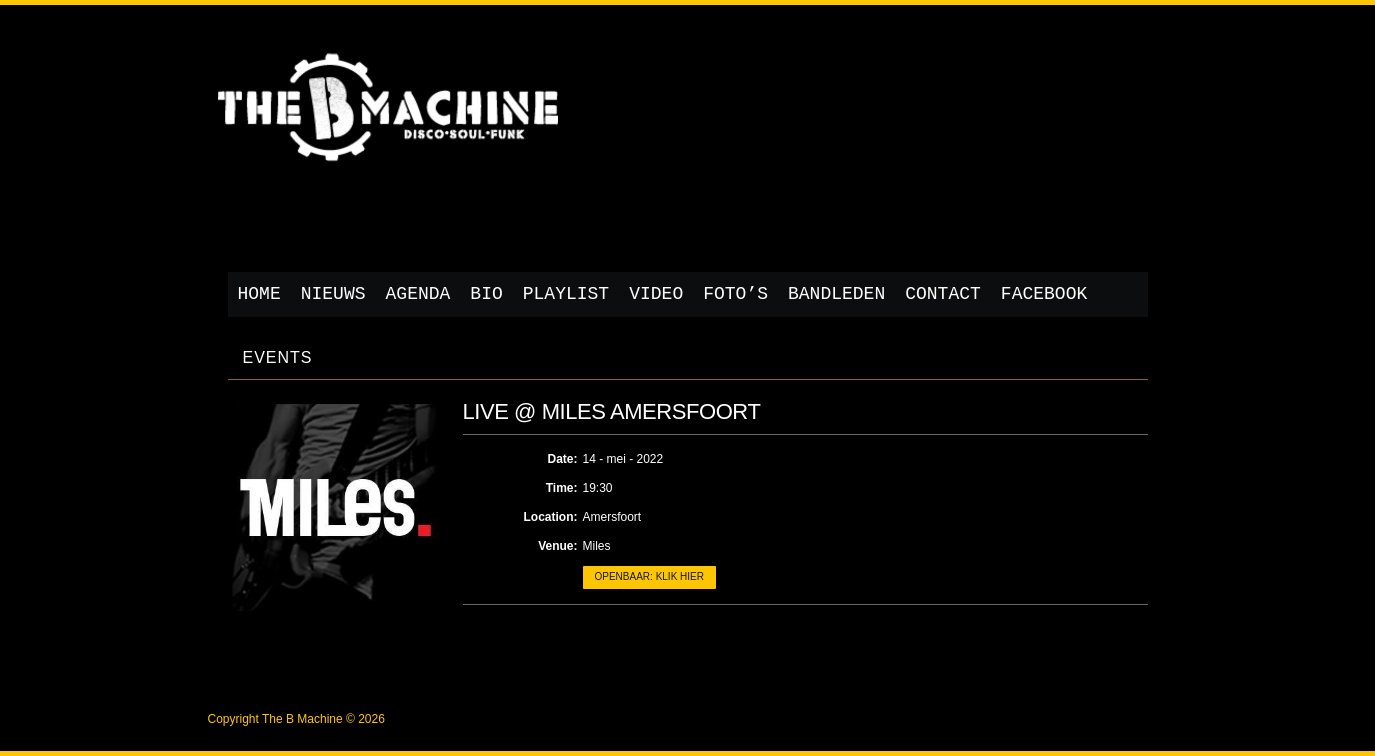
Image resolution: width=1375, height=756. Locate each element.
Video (656, 294)
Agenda (418, 294)
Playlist (566, 294)
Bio (486, 294)
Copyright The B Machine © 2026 (296, 719)
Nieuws (333, 294)
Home (259, 294)
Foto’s (735, 294)
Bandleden (836, 294)
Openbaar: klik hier (649, 576)
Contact (943, 294)
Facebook (1044, 294)
